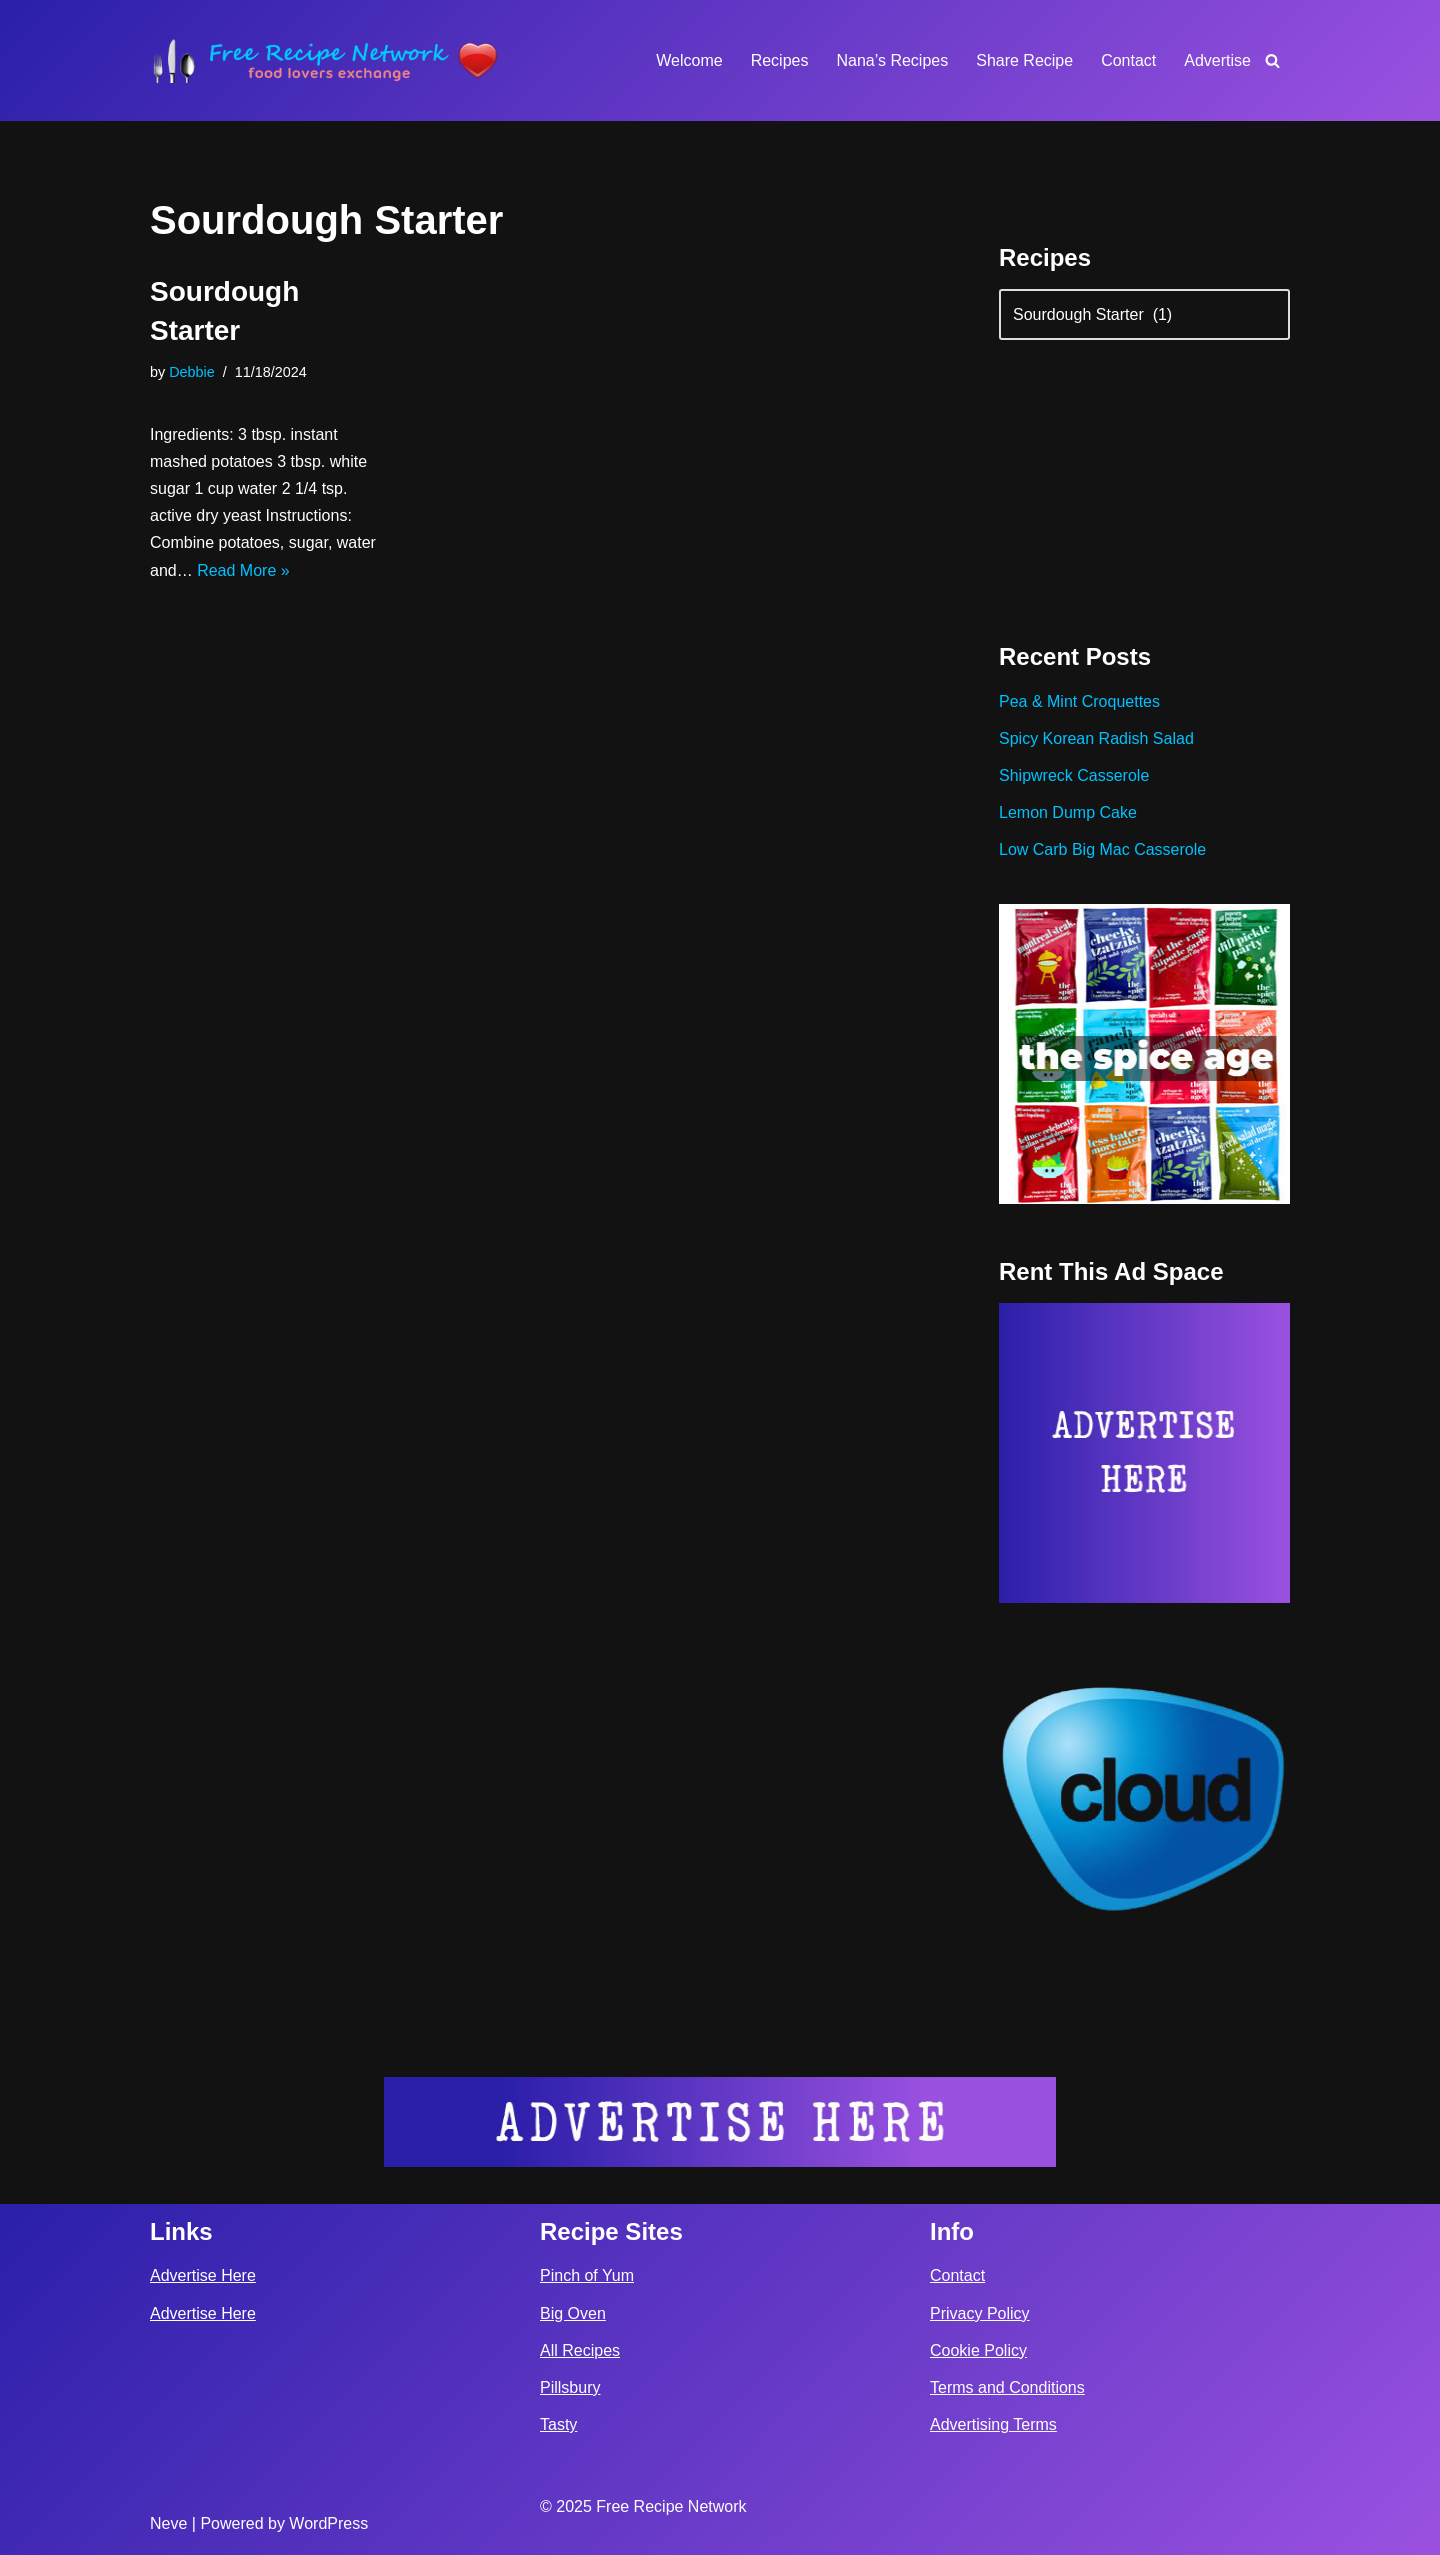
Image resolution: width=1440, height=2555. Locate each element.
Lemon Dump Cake (1068, 812)
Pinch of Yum (587, 2275)
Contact (1128, 60)
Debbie (192, 372)
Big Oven (573, 2313)
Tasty (558, 2424)
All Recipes (580, 2350)
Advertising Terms (993, 2424)
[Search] (1272, 60)
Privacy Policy (980, 2313)
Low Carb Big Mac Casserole (1102, 849)
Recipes (780, 60)
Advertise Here (203, 2275)
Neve (168, 2523)
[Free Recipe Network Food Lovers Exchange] (325, 60)
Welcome (689, 60)
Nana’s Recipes (892, 60)
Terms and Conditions (1007, 2387)
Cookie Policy (978, 2350)
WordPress (328, 2523)
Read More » (243, 570)
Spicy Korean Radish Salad (1096, 738)
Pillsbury (570, 2387)
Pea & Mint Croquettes (1079, 701)
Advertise (1217, 60)
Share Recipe (1024, 60)
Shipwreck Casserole (1074, 775)
